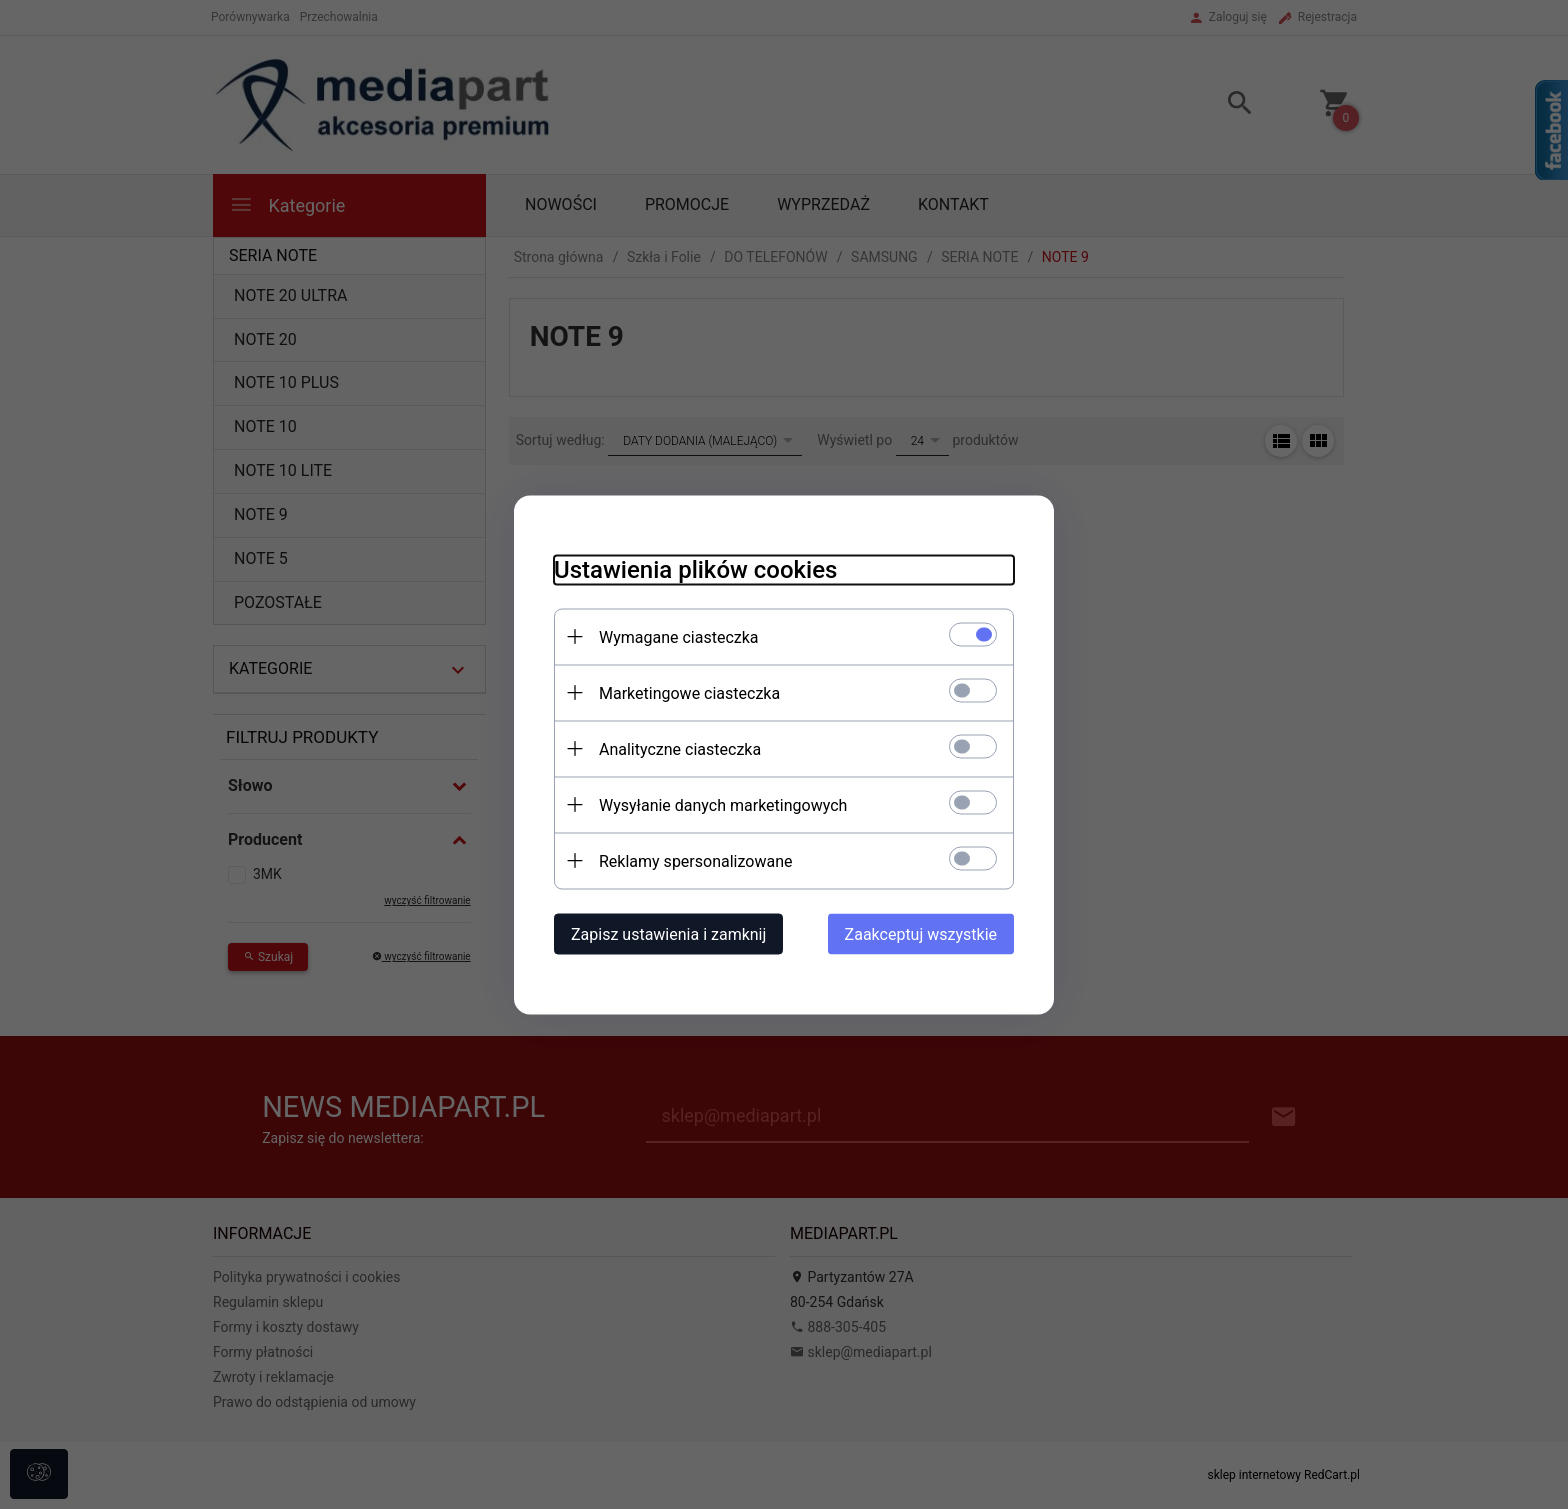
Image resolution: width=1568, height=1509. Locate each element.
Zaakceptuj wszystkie (921, 933)
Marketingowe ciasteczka (689, 692)
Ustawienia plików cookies (695, 569)
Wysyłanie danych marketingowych (723, 804)
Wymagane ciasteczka (679, 636)
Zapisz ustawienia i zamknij (668, 933)
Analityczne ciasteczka (680, 748)
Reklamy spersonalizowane (695, 860)
